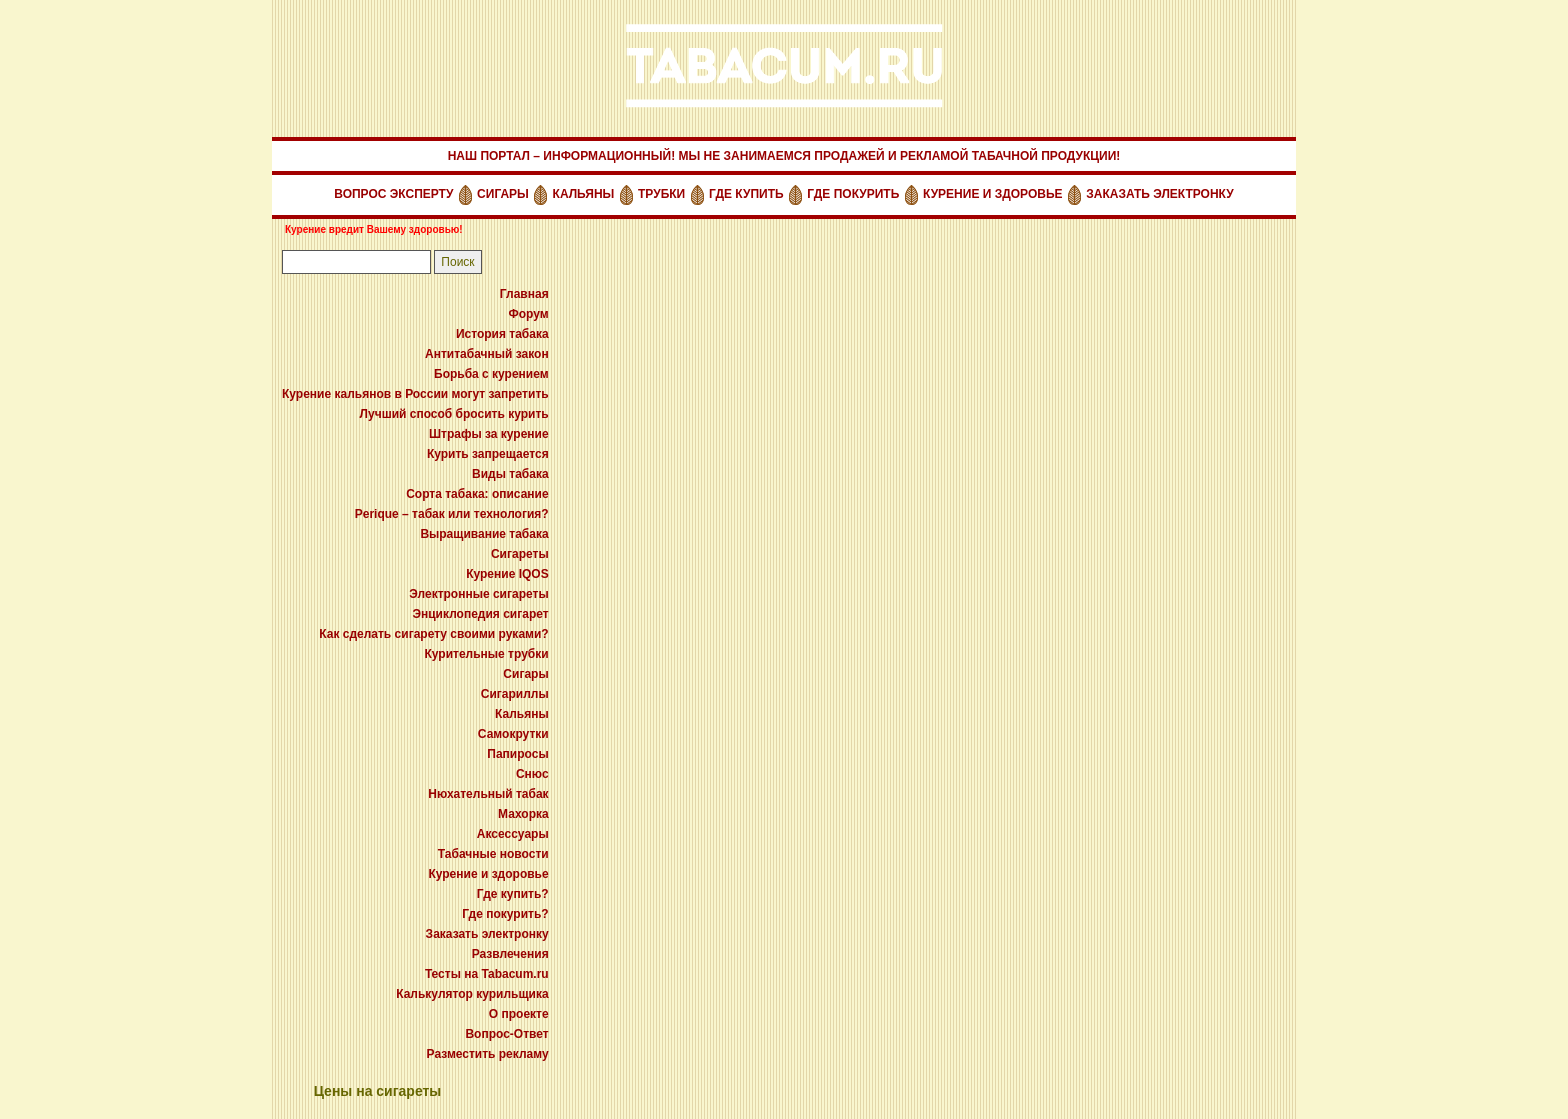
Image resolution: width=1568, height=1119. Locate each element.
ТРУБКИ (661, 194)
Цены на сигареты (378, 1091)
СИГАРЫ (503, 194)
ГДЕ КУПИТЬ (746, 194)
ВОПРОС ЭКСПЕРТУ (393, 194)
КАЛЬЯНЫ (584, 194)
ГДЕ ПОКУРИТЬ (853, 194)
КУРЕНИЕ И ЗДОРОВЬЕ (993, 194)
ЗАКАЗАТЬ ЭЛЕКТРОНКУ (1159, 194)
